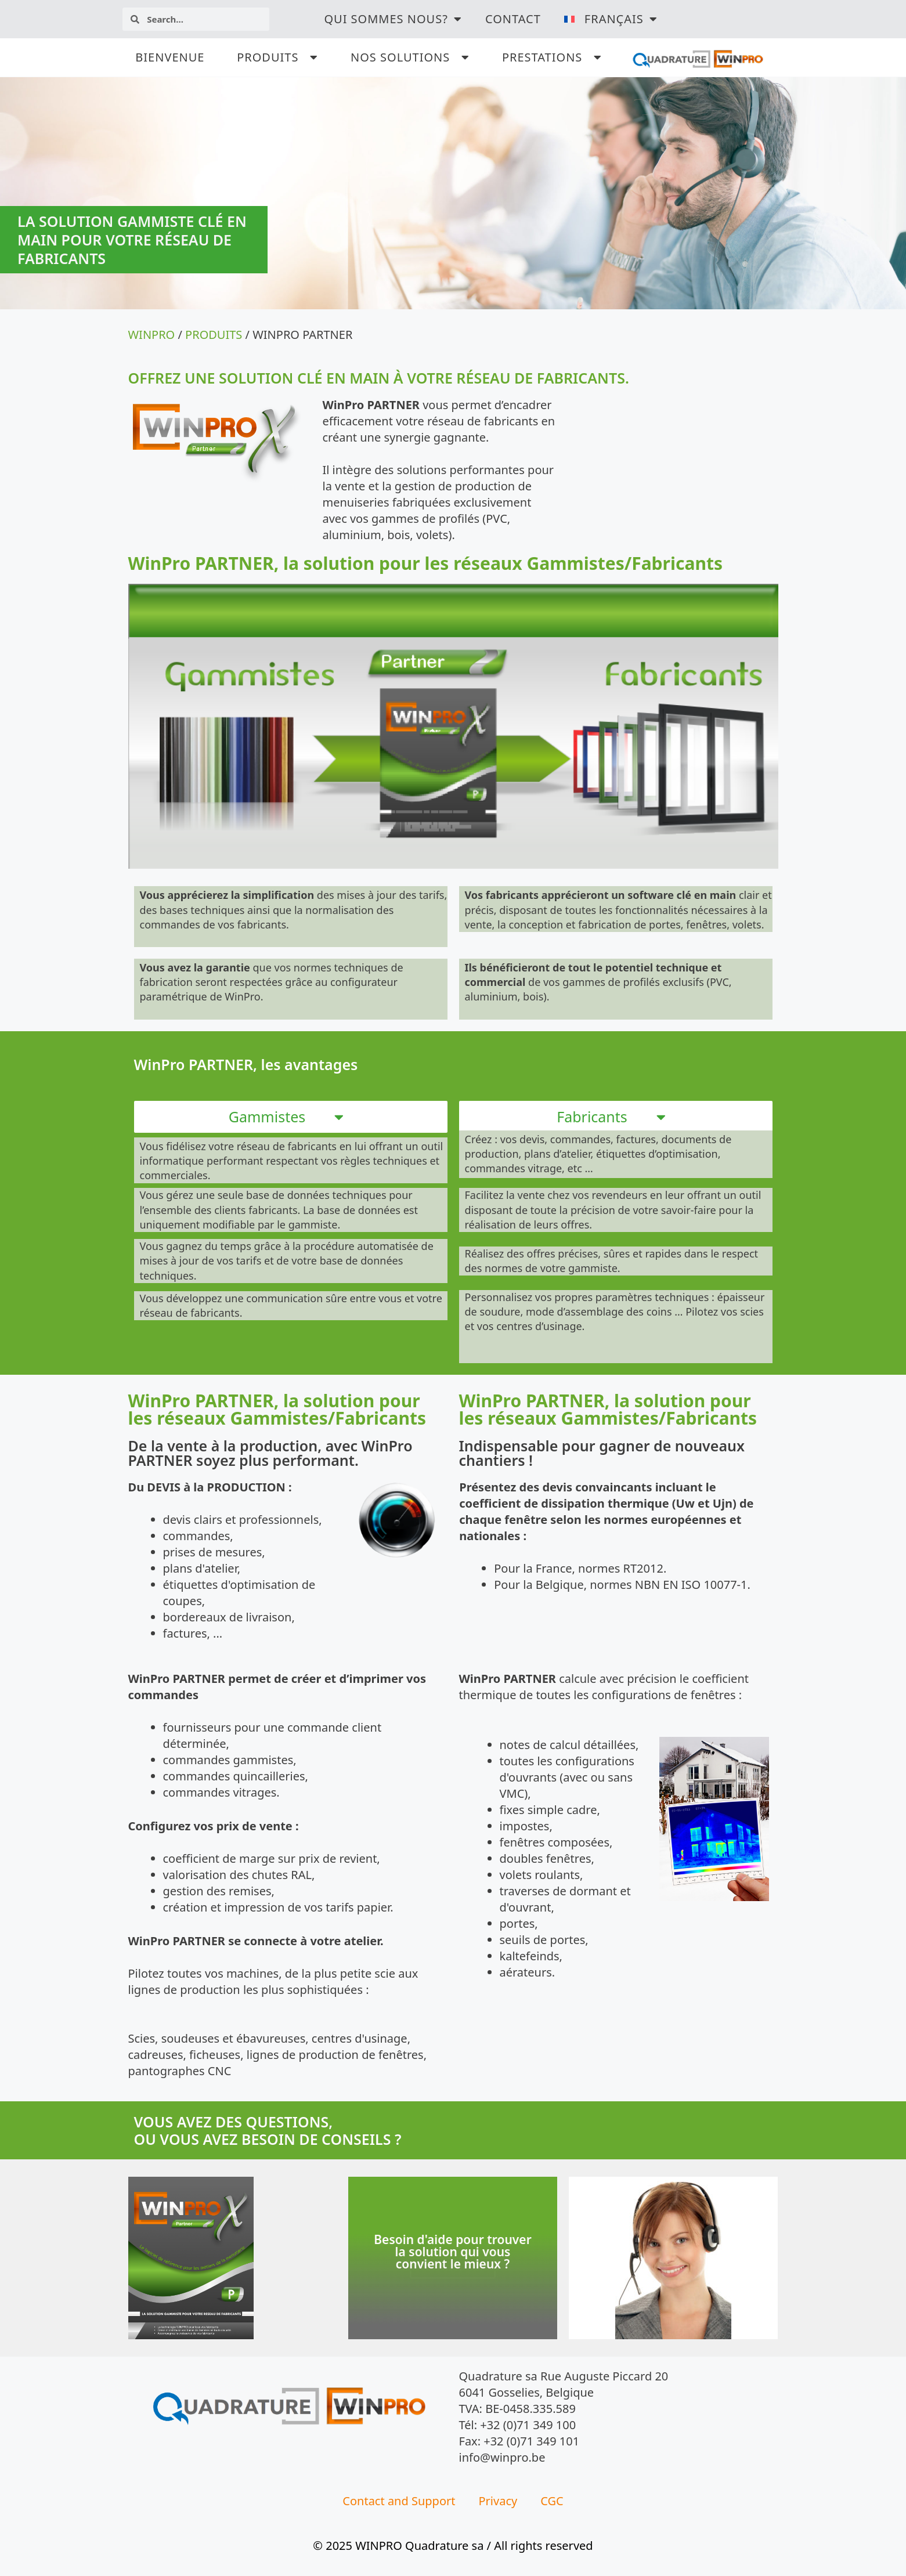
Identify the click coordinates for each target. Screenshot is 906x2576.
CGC (551, 2501)
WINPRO (151, 334)
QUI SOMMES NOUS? (393, 19)
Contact (513, 19)
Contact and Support (398, 2501)
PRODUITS (213, 334)
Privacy (498, 2501)
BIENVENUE (169, 57)
